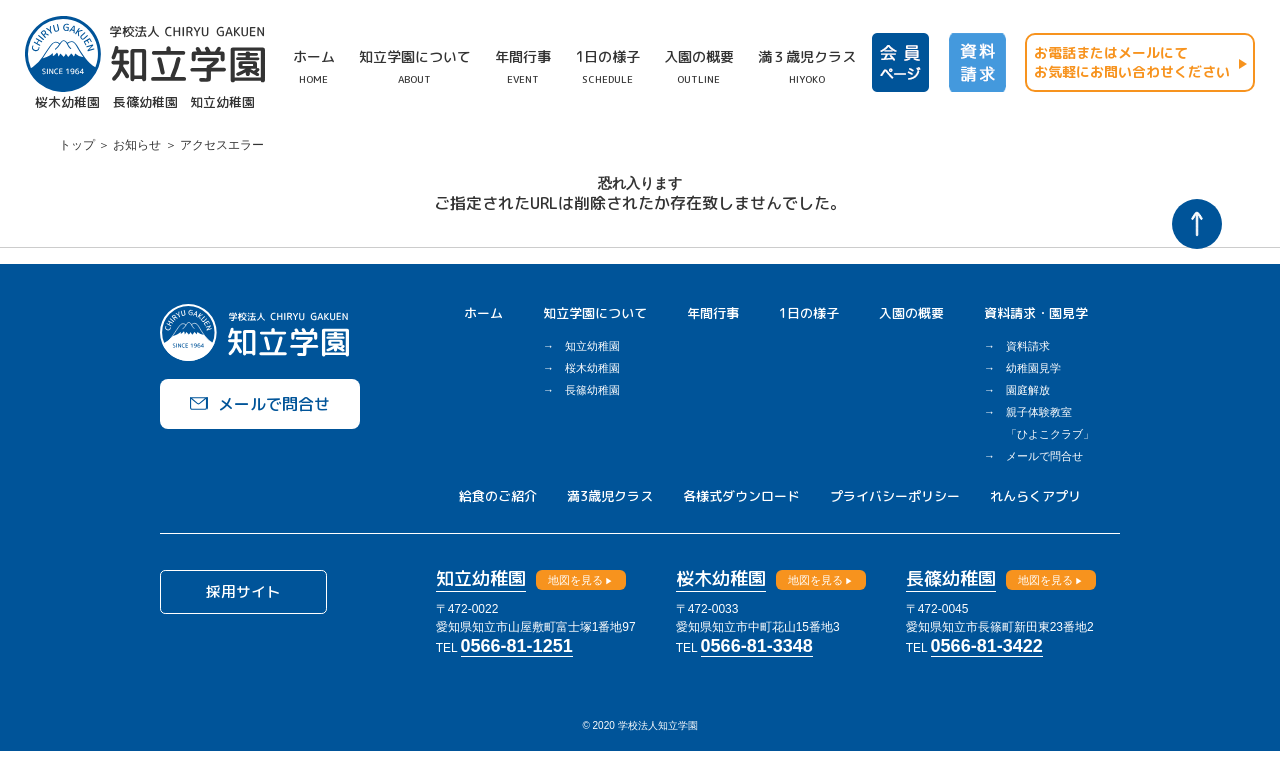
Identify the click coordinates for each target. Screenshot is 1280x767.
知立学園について (595, 313)
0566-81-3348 (781, 646)
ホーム (483, 313)
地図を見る (599, 580)
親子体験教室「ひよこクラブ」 (1050, 423)
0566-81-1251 (541, 646)
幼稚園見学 (1033, 368)
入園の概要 (911, 313)
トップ (77, 145)
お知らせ (137, 145)
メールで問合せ (1044, 456)
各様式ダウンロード (741, 496)
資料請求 (1028, 346)
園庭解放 (1028, 390)
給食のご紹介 (498, 496)
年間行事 (713, 313)
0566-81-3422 (1011, 646)
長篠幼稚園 (592, 390)
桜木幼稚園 (592, 368)
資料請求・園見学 (1036, 313)
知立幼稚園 (592, 346)
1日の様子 (809, 313)
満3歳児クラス (610, 496)
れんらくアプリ (1035, 496)
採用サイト (260, 595)
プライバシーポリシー (895, 496)
